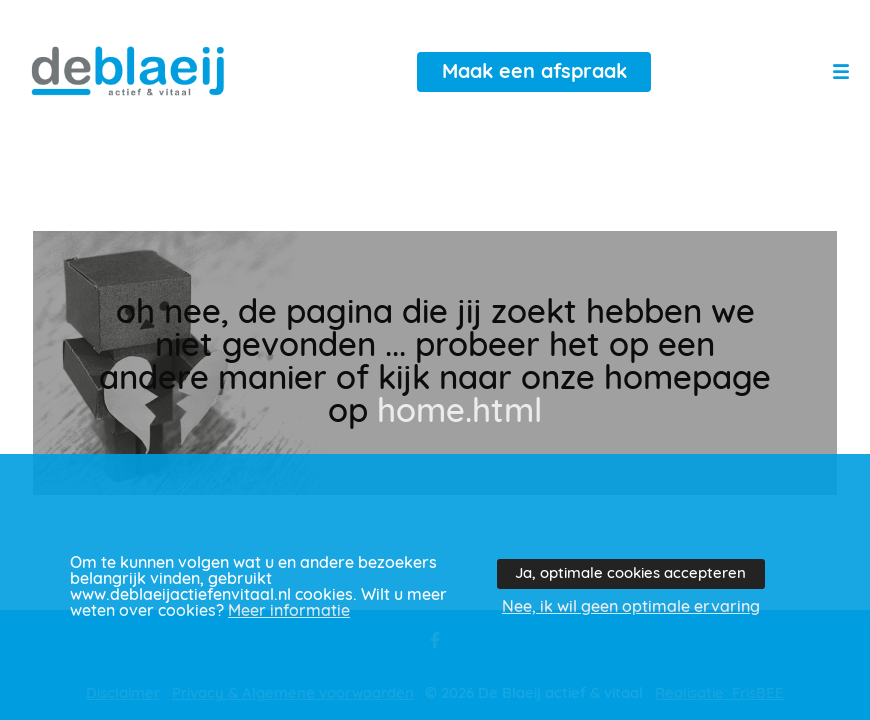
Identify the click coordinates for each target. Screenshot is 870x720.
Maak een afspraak (534, 72)
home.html (459, 412)
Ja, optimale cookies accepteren (630, 573)
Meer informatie (289, 611)
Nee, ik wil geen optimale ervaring (631, 607)
